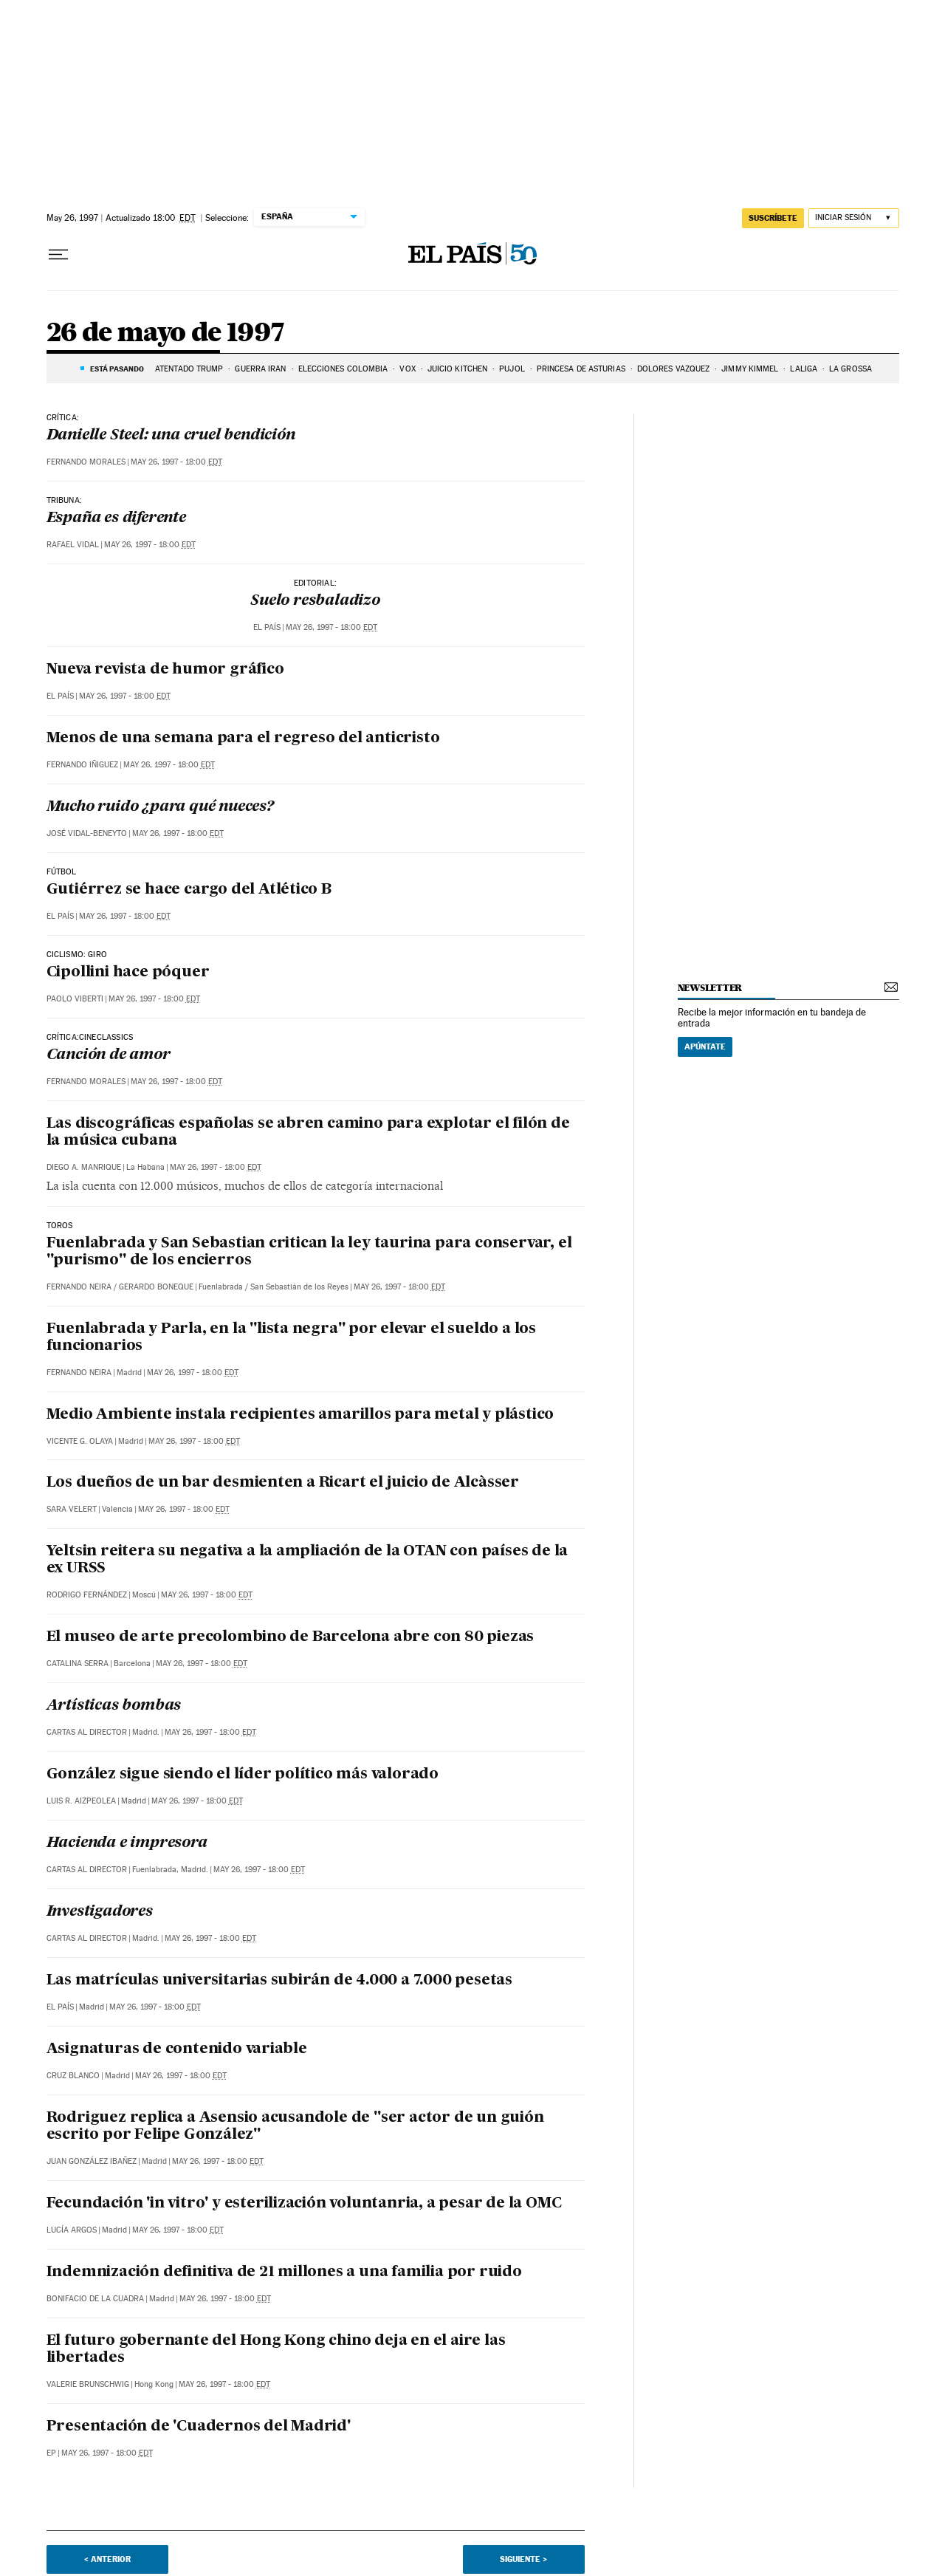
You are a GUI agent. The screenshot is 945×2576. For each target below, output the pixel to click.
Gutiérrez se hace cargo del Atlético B (189, 890)
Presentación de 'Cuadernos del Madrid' (199, 2426)
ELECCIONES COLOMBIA (343, 369)
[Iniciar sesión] (853, 218)
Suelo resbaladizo (315, 601)
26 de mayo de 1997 (166, 333)
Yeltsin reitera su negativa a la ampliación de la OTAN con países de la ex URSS (307, 1560)
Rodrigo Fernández (87, 1595)
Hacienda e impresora (127, 1843)
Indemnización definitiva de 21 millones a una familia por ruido (284, 2272)
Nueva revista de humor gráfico (165, 669)
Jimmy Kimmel (749, 369)
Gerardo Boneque (156, 1287)
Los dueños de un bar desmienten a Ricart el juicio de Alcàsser (283, 1483)
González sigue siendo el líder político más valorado (243, 1774)
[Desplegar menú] (58, 255)
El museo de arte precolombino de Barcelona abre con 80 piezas (291, 1637)
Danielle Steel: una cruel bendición (171, 435)
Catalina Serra (78, 1663)
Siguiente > (523, 2559)
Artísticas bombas (114, 1706)
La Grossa (850, 369)
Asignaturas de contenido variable (177, 2049)
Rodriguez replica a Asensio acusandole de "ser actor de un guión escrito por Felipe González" (295, 2126)
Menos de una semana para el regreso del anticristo (243, 738)
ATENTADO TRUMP (189, 369)
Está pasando (117, 368)
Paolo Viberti (75, 999)
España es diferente (116, 518)
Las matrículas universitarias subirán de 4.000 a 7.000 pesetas (280, 1980)
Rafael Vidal (73, 544)
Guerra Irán (260, 369)
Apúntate (705, 1046)
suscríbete (773, 218)
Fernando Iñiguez (82, 765)
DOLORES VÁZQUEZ (673, 369)
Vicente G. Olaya (80, 1441)
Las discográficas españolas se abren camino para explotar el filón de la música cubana (308, 1132)
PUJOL (512, 369)
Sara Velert (72, 1509)
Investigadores (100, 1912)
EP (51, 2453)
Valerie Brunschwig (88, 2384)
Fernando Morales (86, 462)
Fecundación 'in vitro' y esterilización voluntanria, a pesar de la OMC (304, 2203)
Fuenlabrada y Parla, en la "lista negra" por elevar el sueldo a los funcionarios (292, 1338)
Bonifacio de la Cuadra (95, 2298)
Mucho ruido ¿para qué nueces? (160, 807)
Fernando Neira (79, 1287)
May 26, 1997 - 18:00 (176, 462)
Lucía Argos (72, 2230)
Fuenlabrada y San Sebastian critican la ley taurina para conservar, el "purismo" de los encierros (309, 1252)
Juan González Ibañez (92, 2161)
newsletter (710, 987)
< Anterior (107, 2559)
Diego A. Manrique (84, 1167)
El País (267, 627)
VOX (407, 369)
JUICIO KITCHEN (457, 369)
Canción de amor (109, 1055)
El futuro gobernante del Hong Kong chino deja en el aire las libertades (276, 2350)
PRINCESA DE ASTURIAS (581, 369)
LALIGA (803, 369)
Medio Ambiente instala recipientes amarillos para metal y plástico (300, 1415)
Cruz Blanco (73, 2075)
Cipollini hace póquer (128, 972)
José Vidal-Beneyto (87, 833)
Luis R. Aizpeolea (81, 1801)
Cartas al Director (87, 1732)
